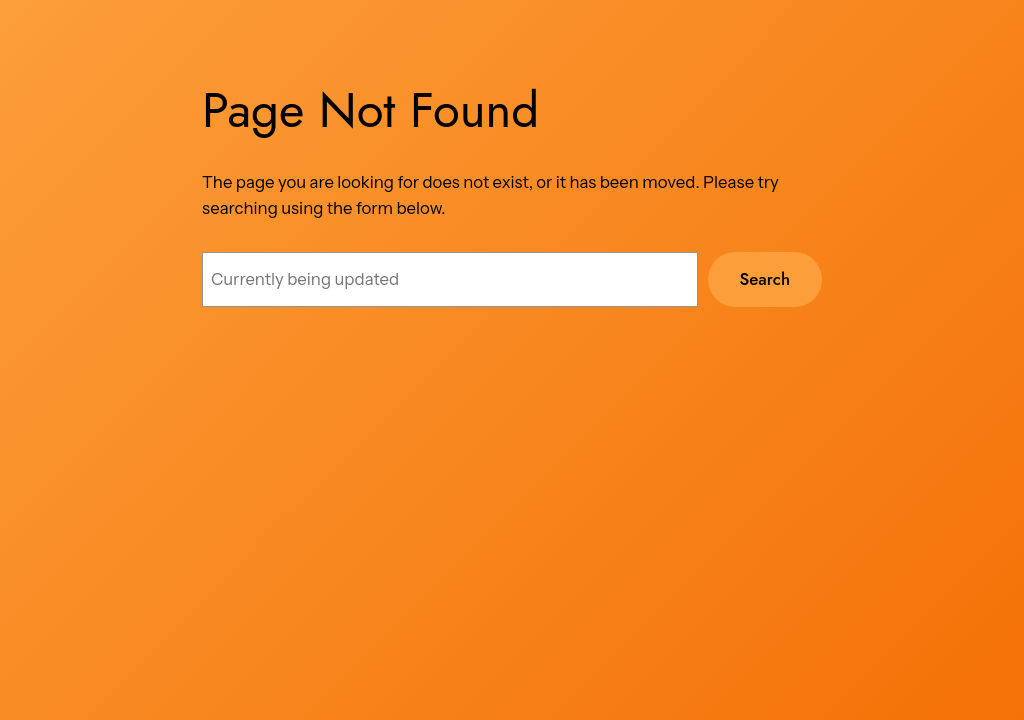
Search (765, 279)
